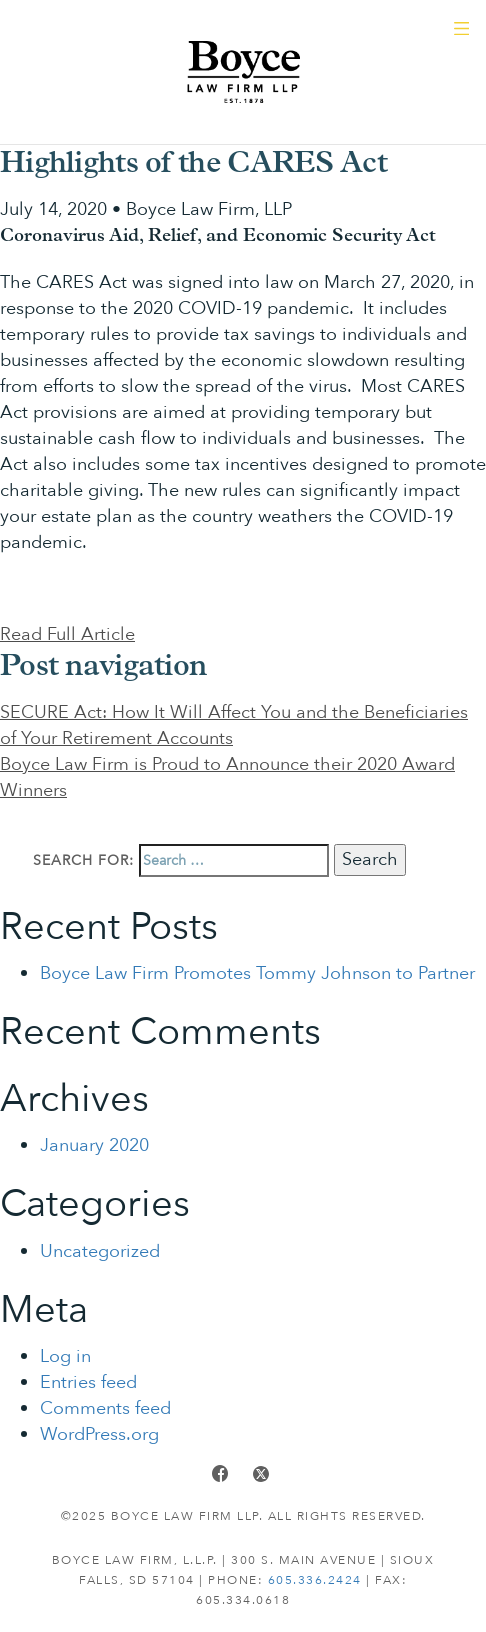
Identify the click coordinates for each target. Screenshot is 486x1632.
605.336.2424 (315, 1580)
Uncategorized (100, 1251)
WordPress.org (99, 1434)
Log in (65, 1356)
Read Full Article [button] (67, 634)
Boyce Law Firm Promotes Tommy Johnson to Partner (257, 973)
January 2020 (94, 1145)
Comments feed (105, 1408)
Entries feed (88, 1382)
